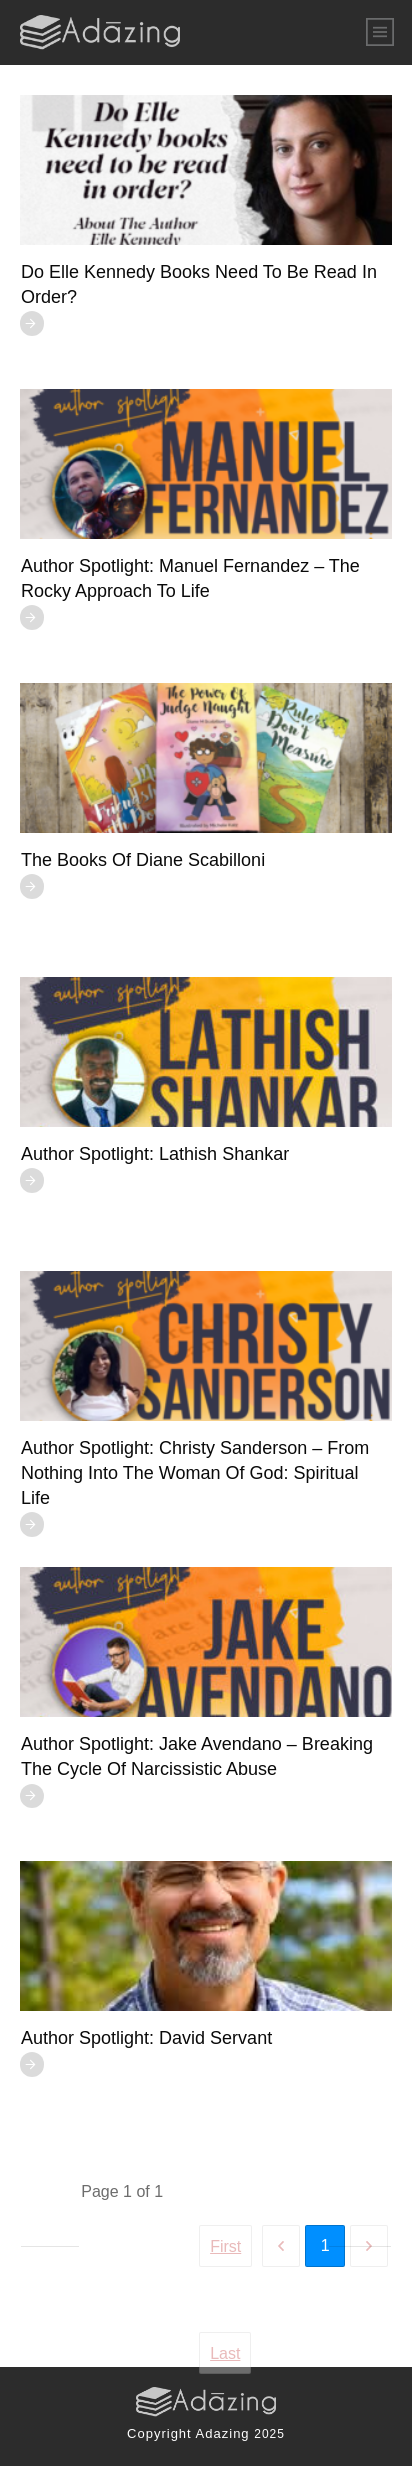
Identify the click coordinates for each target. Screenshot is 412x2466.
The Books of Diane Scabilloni (143, 860)
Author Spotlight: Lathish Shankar (155, 1154)
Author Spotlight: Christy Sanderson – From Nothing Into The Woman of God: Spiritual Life (195, 1473)
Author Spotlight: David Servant (146, 2038)
